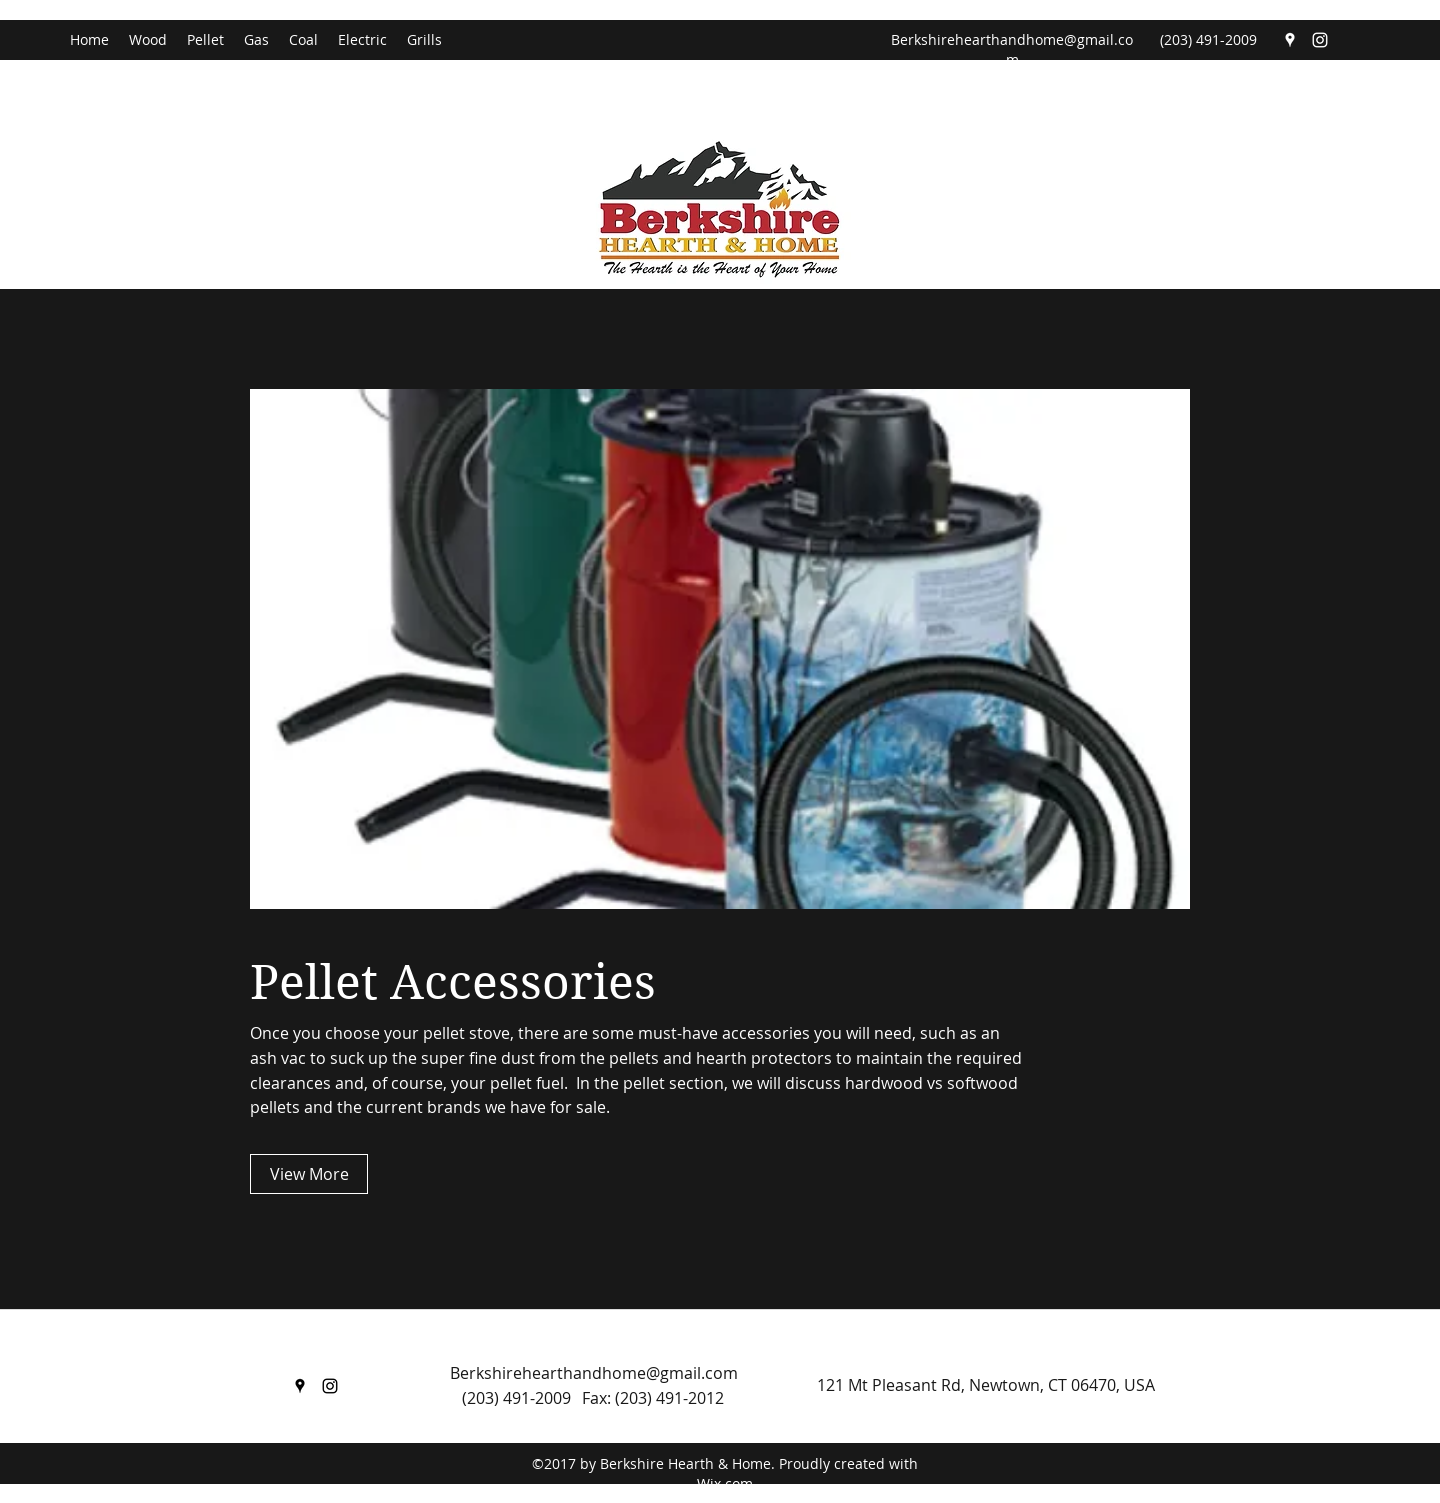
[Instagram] (1320, 40)
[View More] (309, 1174)
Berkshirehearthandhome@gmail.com (1012, 49)
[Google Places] (1290, 40)
